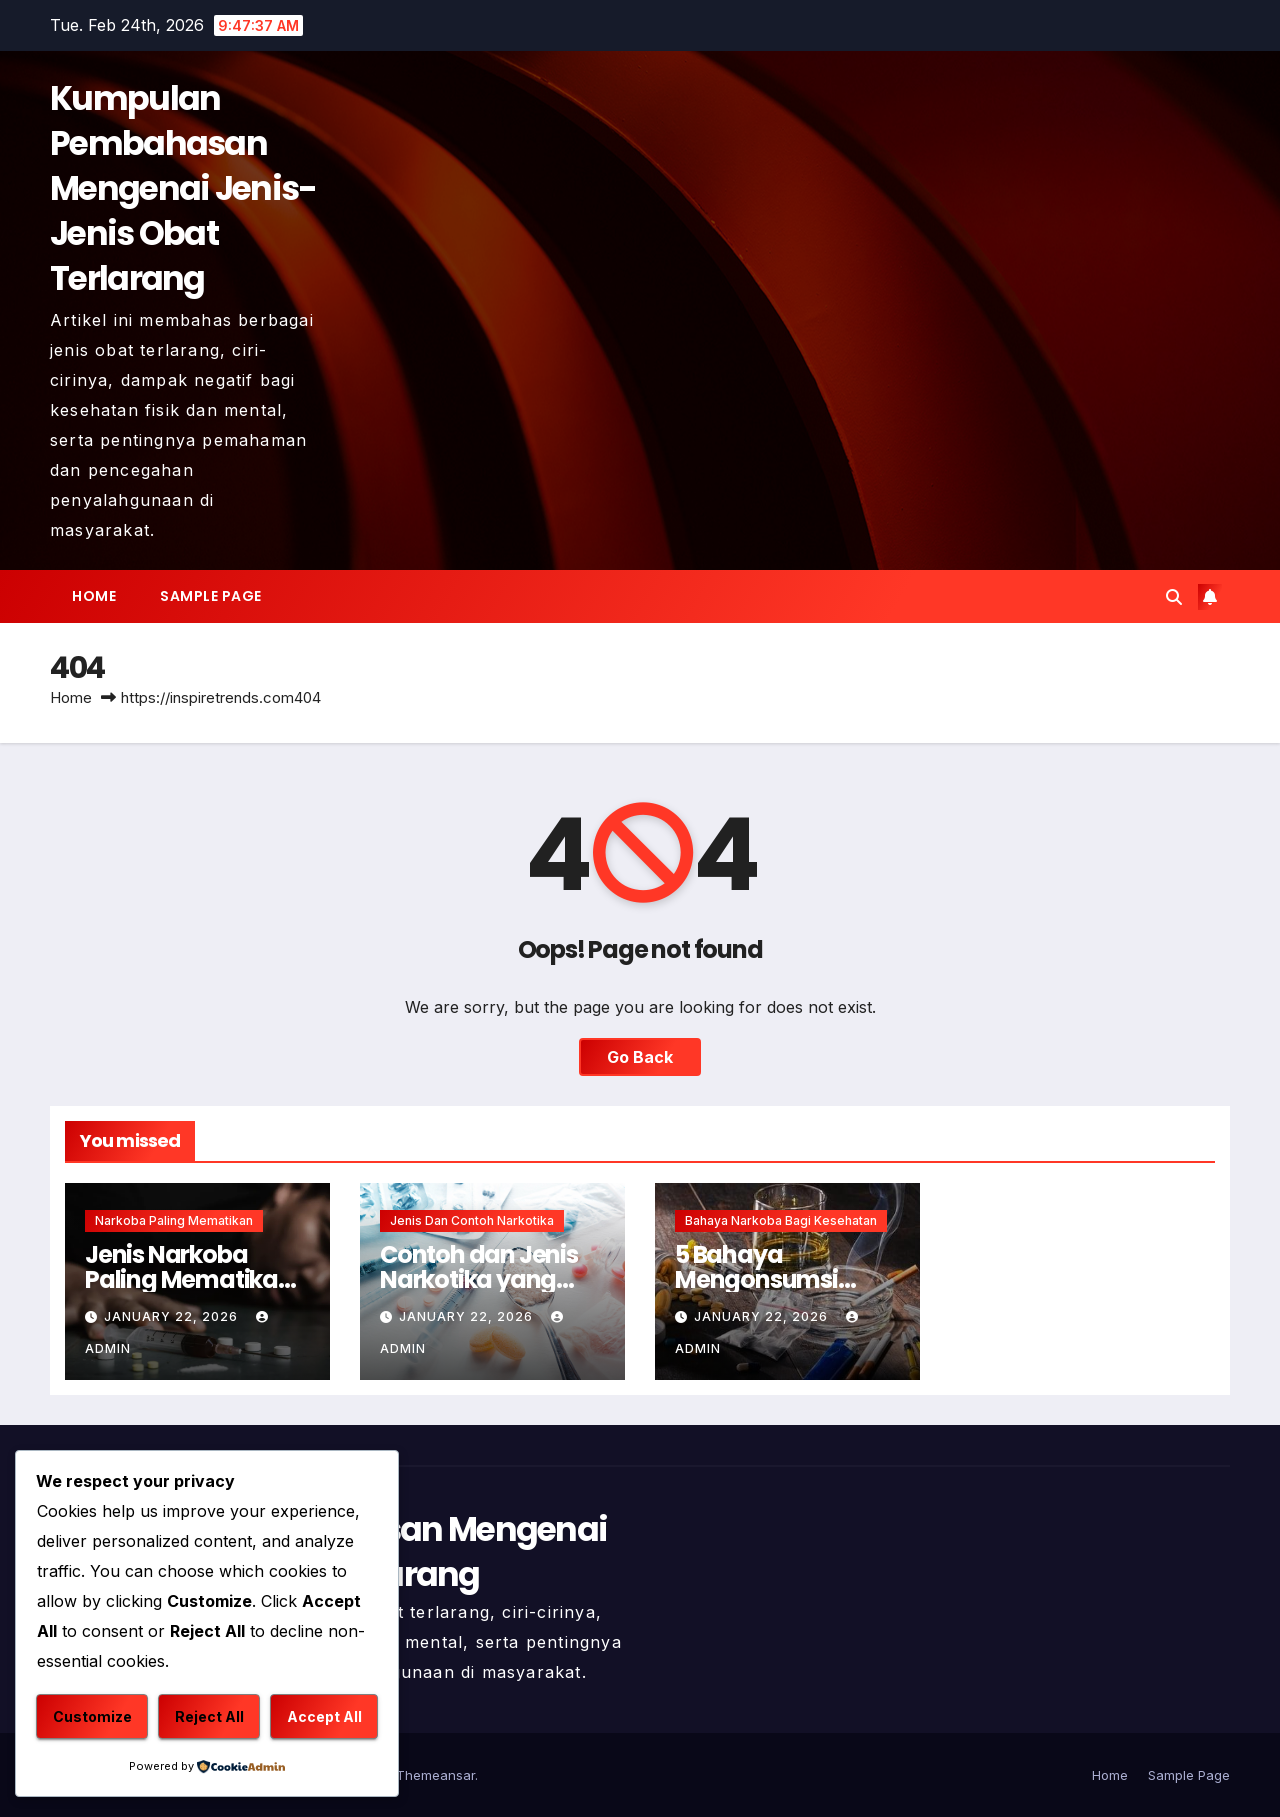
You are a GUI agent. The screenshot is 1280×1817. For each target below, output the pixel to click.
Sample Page (211, 596)
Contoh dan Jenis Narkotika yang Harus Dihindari (479, 1279)
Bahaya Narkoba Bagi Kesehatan (781, 1220)
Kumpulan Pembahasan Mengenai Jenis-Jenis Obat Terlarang (183, 188)
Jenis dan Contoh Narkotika (472, 1220)
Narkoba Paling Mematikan (174, 1220)
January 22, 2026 (173, 1316)
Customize (92, 1716)
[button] (1174, 597)
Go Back (640, 1057)
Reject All (209, 1716)
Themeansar (435, 1775)
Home (94, 596)
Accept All (324, 1716)
